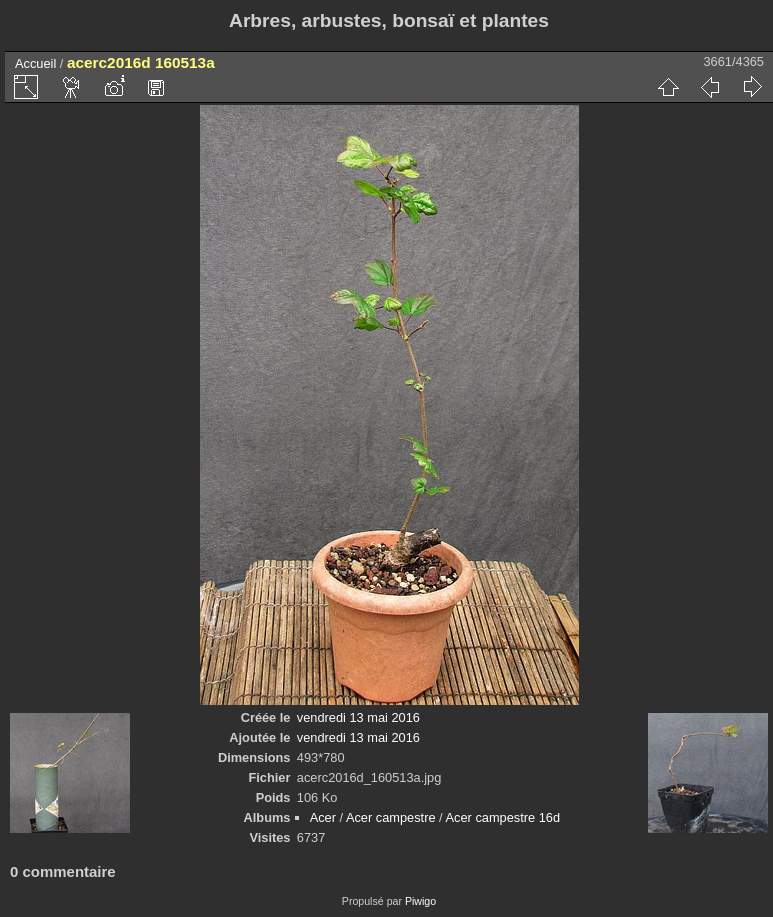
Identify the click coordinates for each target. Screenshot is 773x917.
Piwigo (420, 901)
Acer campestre (391, 817)
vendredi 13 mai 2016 (358, 717)
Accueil (35, 63)
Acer (323, 817)
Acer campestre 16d (503, 817)
